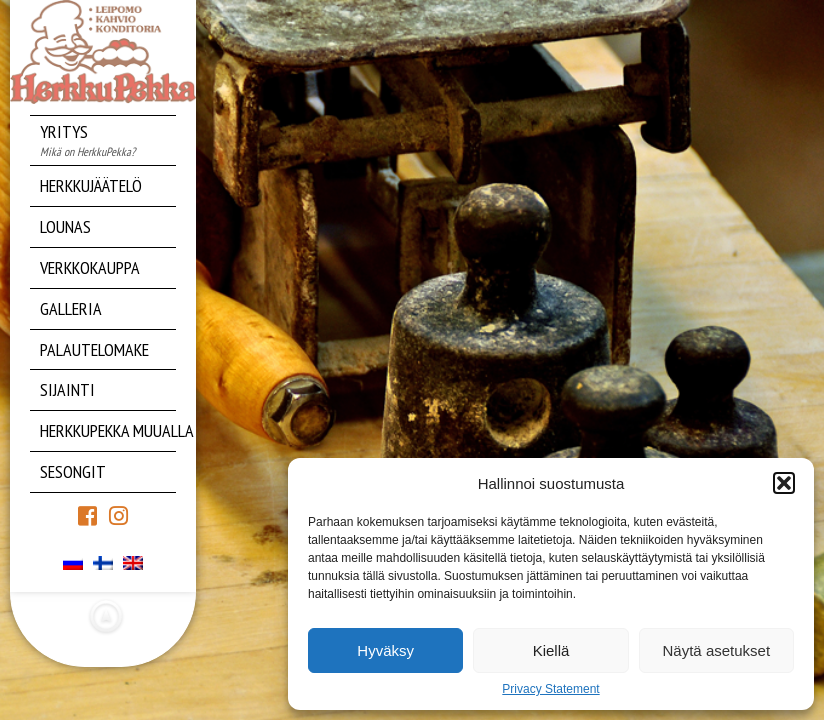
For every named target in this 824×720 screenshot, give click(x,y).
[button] (784, 483)
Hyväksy (385, 650)
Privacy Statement (550, 689)
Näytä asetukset (717, 650)
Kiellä (551, 650)
